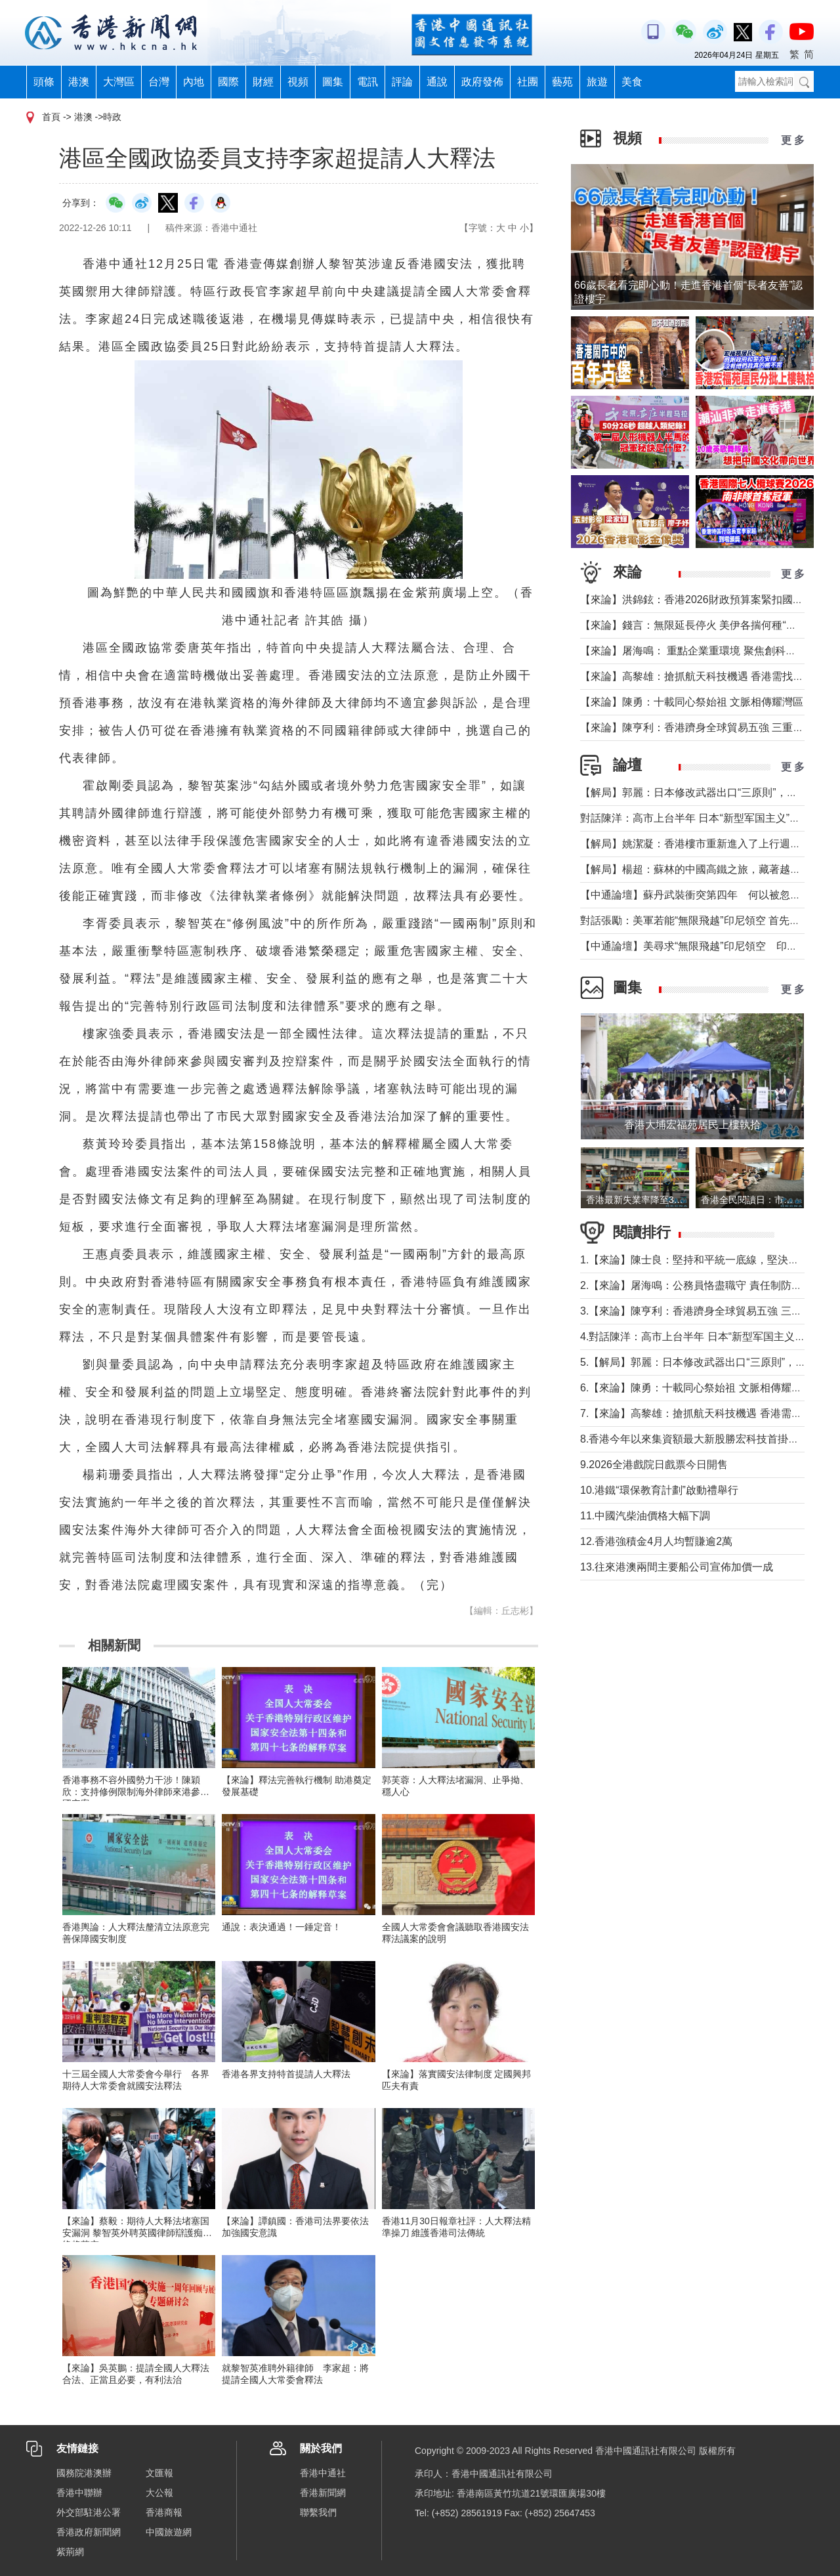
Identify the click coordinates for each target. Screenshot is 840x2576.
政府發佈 (482, 81)
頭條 (43, 81)
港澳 (78, 81)
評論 (402, 81)
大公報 (159, 2492)
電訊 (367, 81)
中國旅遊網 (169, 2532)
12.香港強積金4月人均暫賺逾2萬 (656, 1541)
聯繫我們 (318, 2512)
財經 (263, 81)
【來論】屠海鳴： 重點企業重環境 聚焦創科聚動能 (698, 650)
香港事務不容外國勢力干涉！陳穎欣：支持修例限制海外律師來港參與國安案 (135, 1792)
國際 (228, 81)
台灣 (158, 81)
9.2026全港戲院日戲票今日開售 (654, 1464)
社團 (527, 81)
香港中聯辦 (79, 2492)
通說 (437, 81)
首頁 (51, 117)
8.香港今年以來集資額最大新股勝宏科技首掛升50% (705, 1439)
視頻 (297, 81)
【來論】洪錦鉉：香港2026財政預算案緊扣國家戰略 (702, 599)
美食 (631, 81)
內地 (193, 81)
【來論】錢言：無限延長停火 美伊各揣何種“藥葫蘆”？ (705, 625)
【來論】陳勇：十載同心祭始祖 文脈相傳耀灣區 (691, 701)
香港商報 (164, 2512)
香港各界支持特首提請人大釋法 (286, 2074)
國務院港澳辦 (84, 2473)
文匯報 (159, 2473)
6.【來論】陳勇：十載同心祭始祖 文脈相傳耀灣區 (696, 1387)
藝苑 (562, 81)
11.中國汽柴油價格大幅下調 (645, 1515)
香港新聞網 (323, 2492)
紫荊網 (70, 2551)
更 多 (793, 140)
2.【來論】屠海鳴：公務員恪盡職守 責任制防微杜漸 (701, 1285)
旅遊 (597, 81)
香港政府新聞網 (88, 2532)
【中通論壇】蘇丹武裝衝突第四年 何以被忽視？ (695, 894)
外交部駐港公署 (88, 2512)
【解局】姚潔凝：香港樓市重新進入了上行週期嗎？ (701, 843)
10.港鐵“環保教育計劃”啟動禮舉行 (659, 1490)
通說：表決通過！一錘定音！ (281, 1927)
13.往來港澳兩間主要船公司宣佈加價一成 (676, 1567)
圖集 (332, 81)
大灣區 (119, 81)
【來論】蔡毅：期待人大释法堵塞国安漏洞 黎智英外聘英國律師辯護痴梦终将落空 (137, 2233)
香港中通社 (323, 2473)
